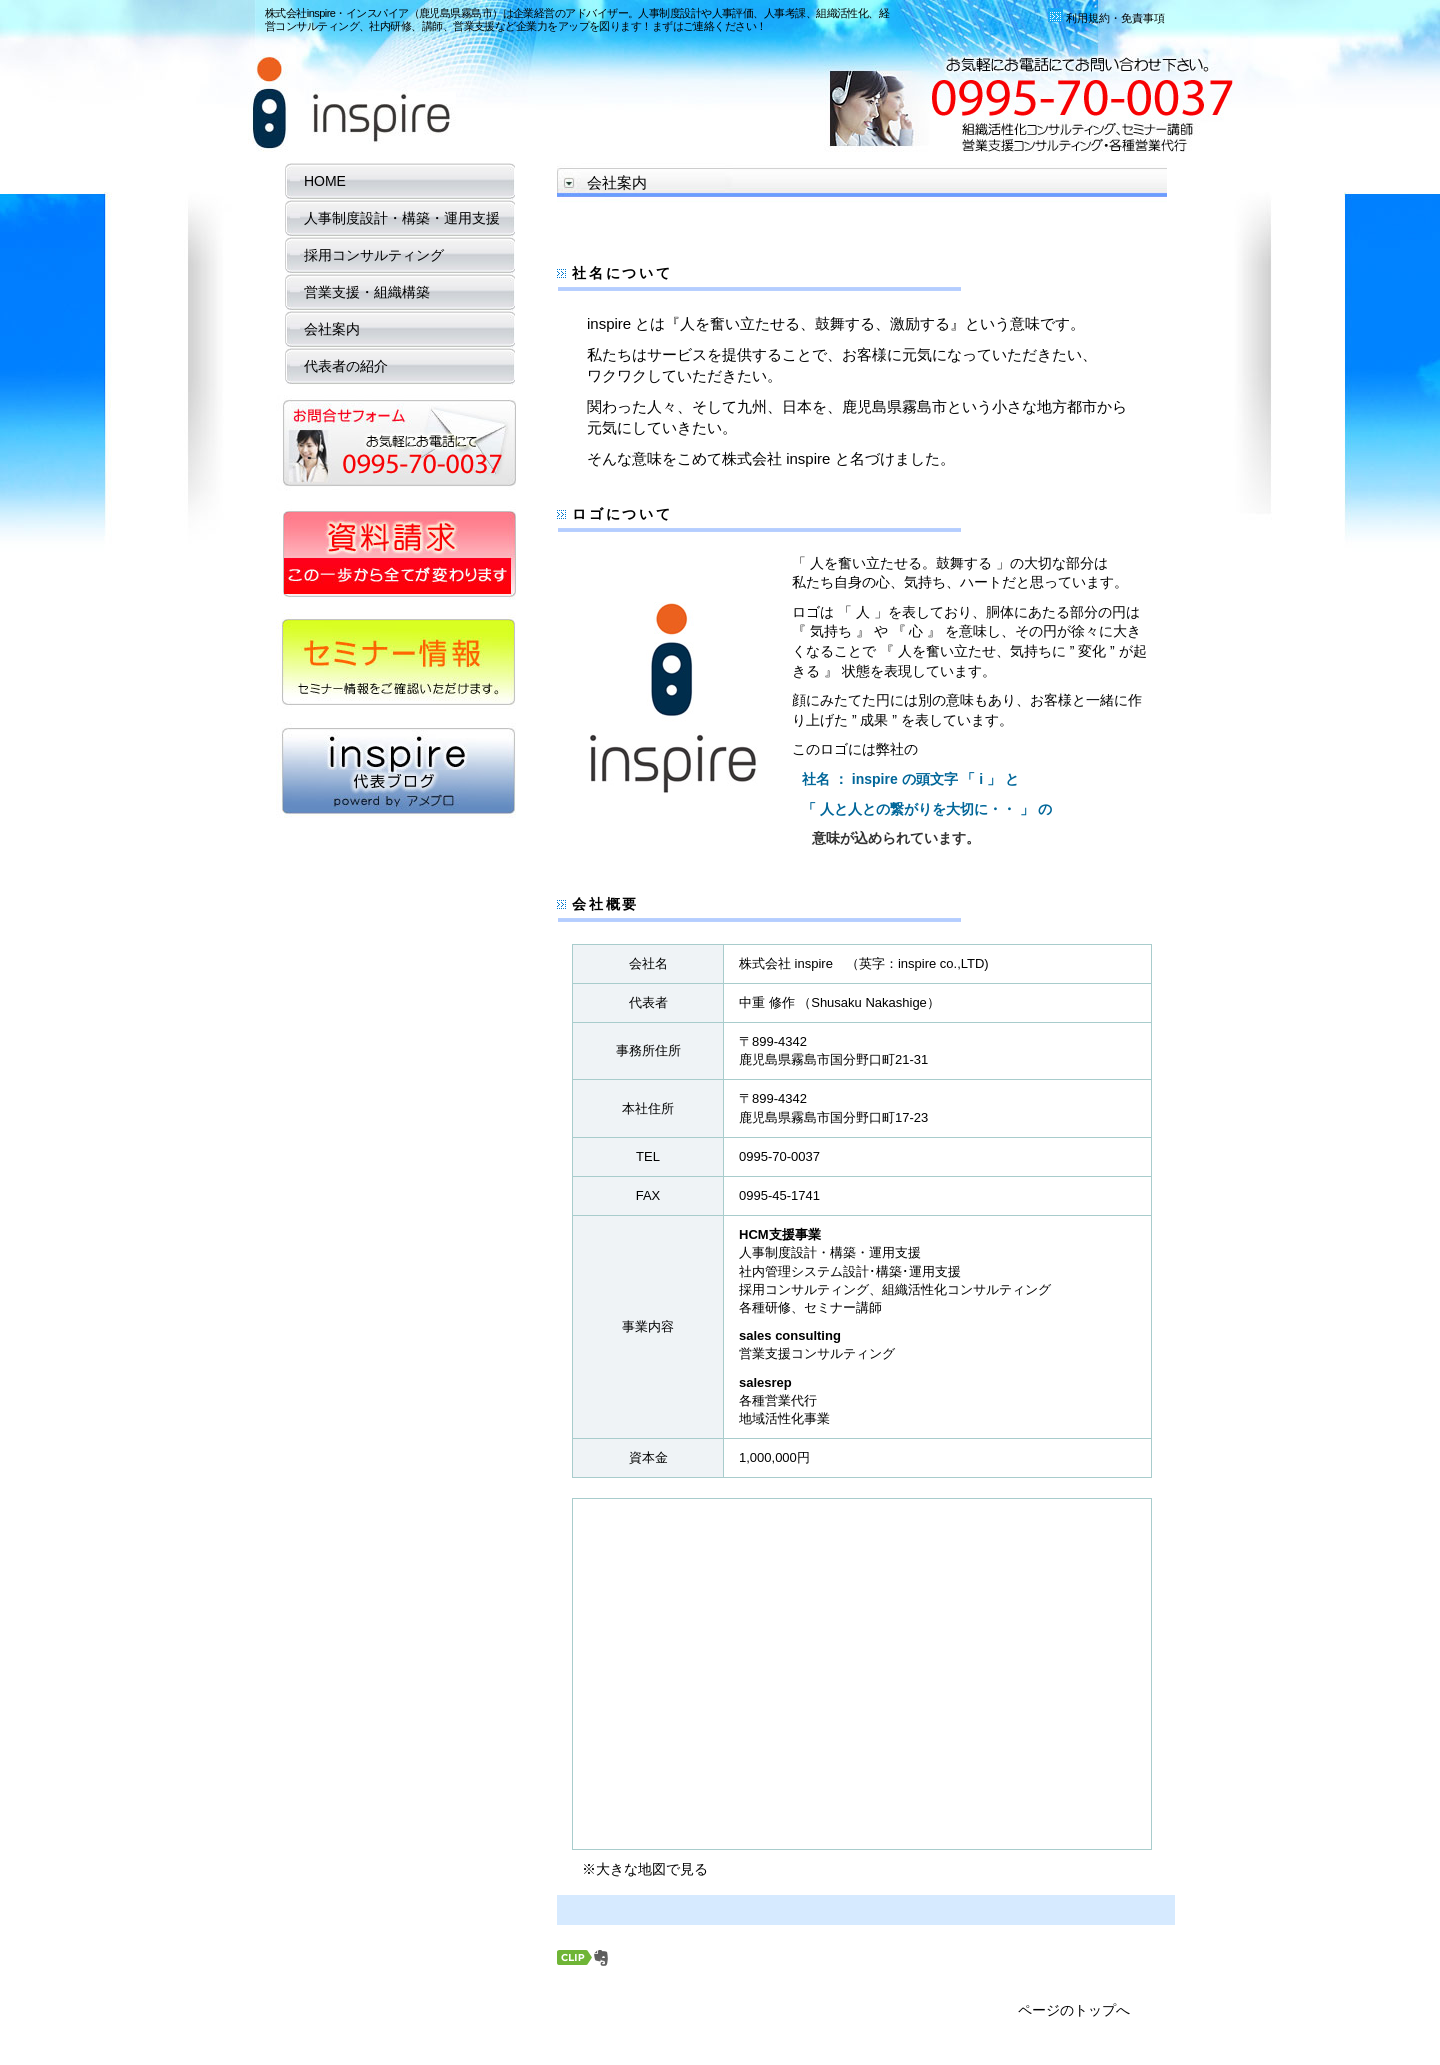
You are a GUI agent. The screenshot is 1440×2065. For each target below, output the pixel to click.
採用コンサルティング (367, 255)
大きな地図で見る (652, 1869)
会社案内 (325, 329)
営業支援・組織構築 (360, 292)
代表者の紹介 (339, 366)
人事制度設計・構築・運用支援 (395, 218)
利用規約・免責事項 (1106, 18)
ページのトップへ (1074, 2010)
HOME (318, 181)
